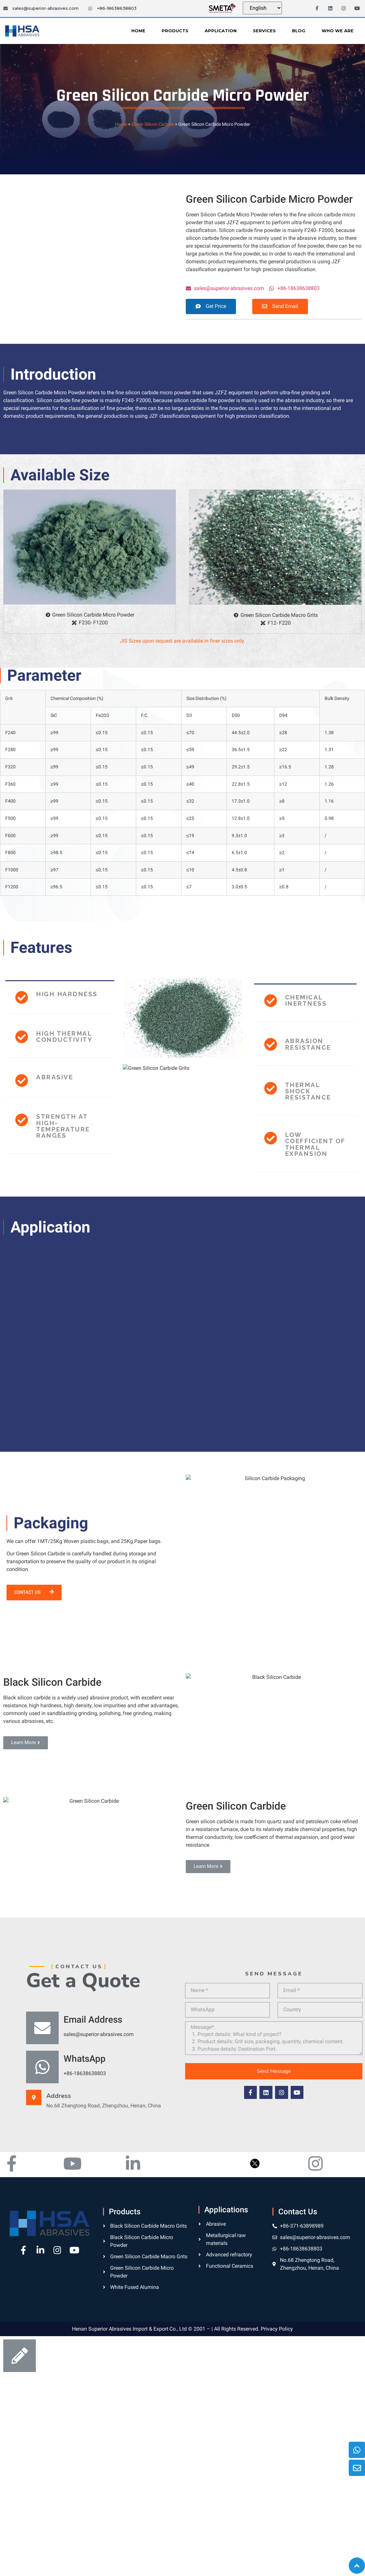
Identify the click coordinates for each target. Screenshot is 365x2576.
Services (264, 30)
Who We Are (338, 30)
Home (138, 30)
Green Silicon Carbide (152, 124)
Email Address (93, 2240)
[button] (211, 306)
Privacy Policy (277, 2569)
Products (175, 30)
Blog (298, 30)
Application (221, 30)
